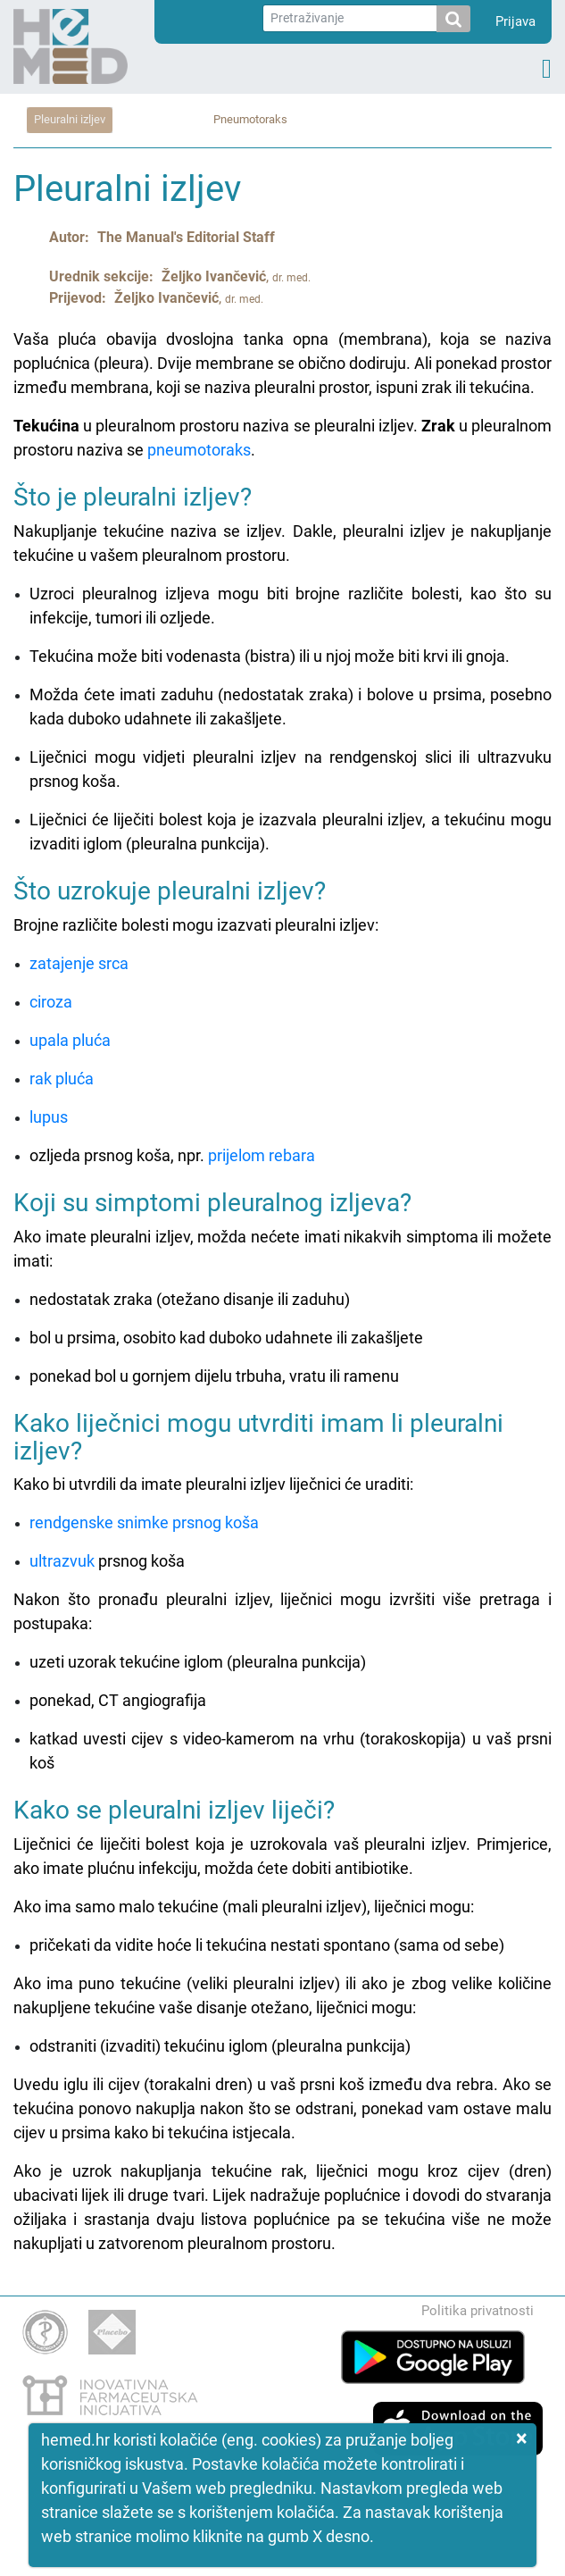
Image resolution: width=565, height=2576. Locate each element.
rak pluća (61, 1078)
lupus (48, 1117)
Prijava (515, 21)
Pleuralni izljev (69, 119)
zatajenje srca (79, 963)
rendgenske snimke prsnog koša (144, 1522)
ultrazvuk (62, 1560)
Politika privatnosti (477, 2311)
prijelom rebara (261, 1155)
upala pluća (70, 1040)
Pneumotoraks (250, 119)
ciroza (50, 1001)
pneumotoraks (199, 449)
